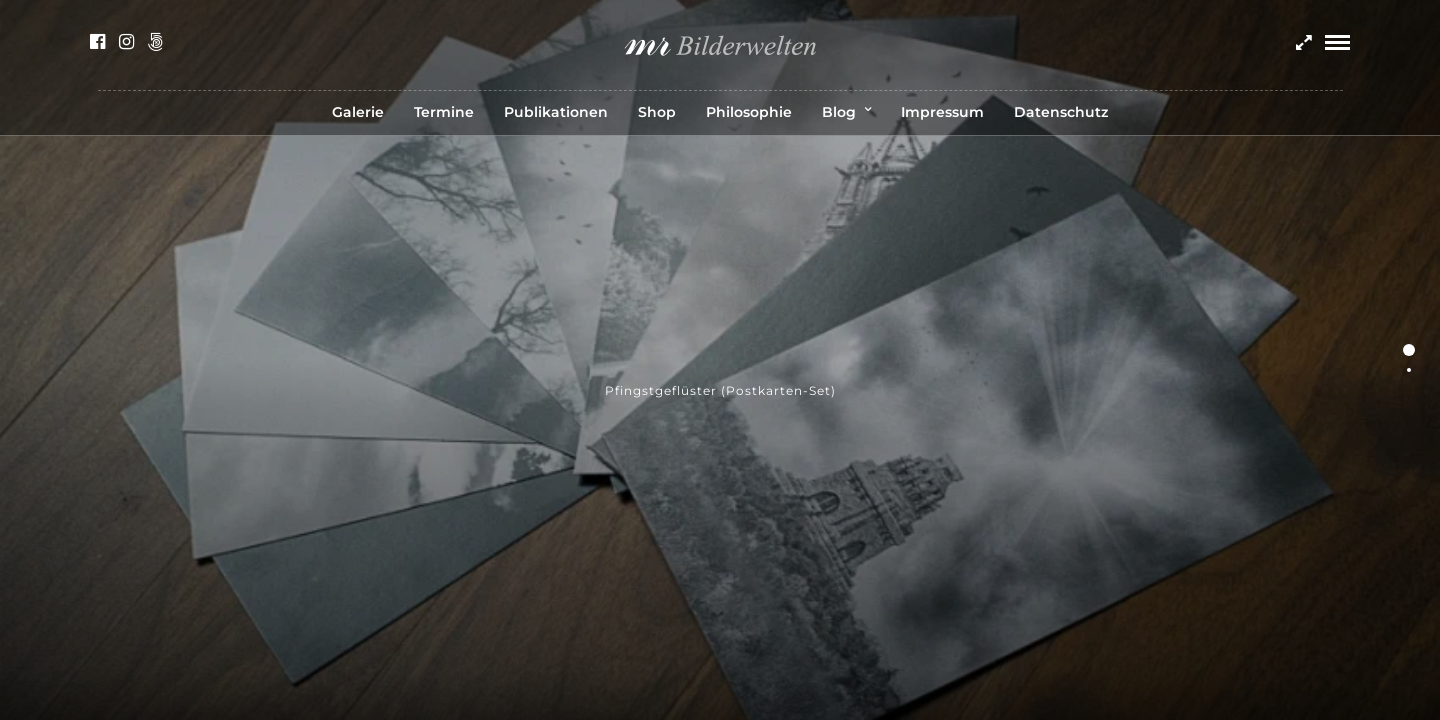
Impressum (942, 112)
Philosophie (749, 112)
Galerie (358, 112)
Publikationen (556, 112)
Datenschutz (1061, 112)
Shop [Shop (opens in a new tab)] (657, 112)
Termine (444, 112)
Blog (839, 112)
